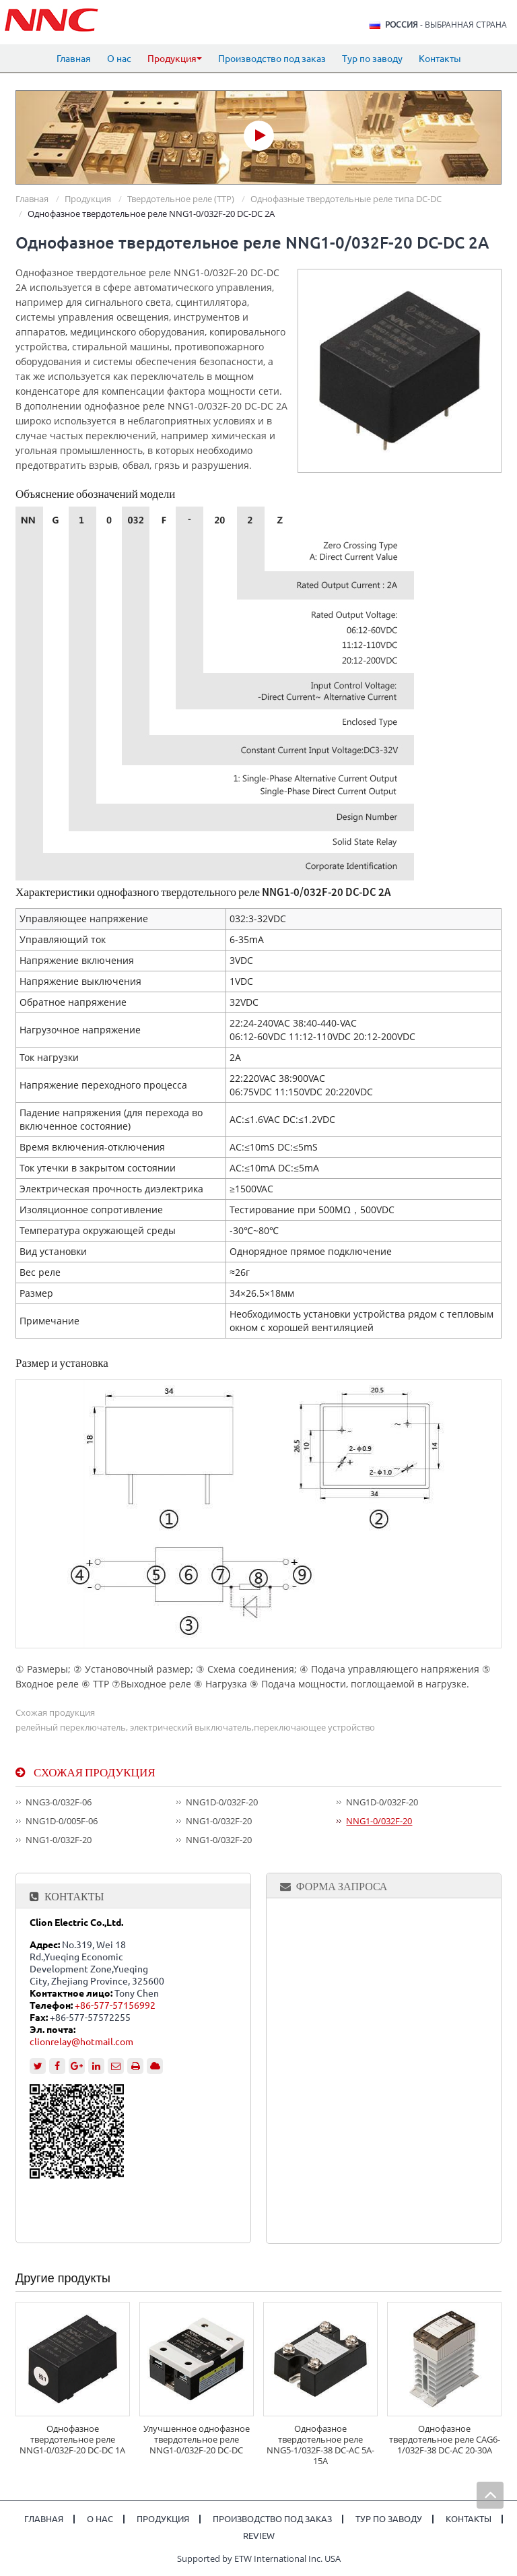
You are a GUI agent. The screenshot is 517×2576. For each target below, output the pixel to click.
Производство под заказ (272, 58)
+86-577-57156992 (115, 2005)
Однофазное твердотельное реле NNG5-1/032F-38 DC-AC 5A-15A (320, 2444)
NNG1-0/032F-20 (219, 1821)
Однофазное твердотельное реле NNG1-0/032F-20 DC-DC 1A (72, 2439)
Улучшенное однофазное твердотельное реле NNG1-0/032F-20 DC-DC (196, 2439)
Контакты (440, 58)
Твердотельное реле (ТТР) (180, 199)
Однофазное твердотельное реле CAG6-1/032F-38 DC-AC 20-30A (444, 2439)
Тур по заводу (372, 58)
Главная (74, 58)
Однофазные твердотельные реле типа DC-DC (346, 199)
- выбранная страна (446, 25)
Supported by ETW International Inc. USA (259, 2558)
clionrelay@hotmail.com (81, 2041)
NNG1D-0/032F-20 (222, 1802)
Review (259, 2536)
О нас (119, 58)
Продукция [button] (174, 58)
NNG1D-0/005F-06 (62, 1821)
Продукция (88, 199)
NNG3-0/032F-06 (59, 1802)
